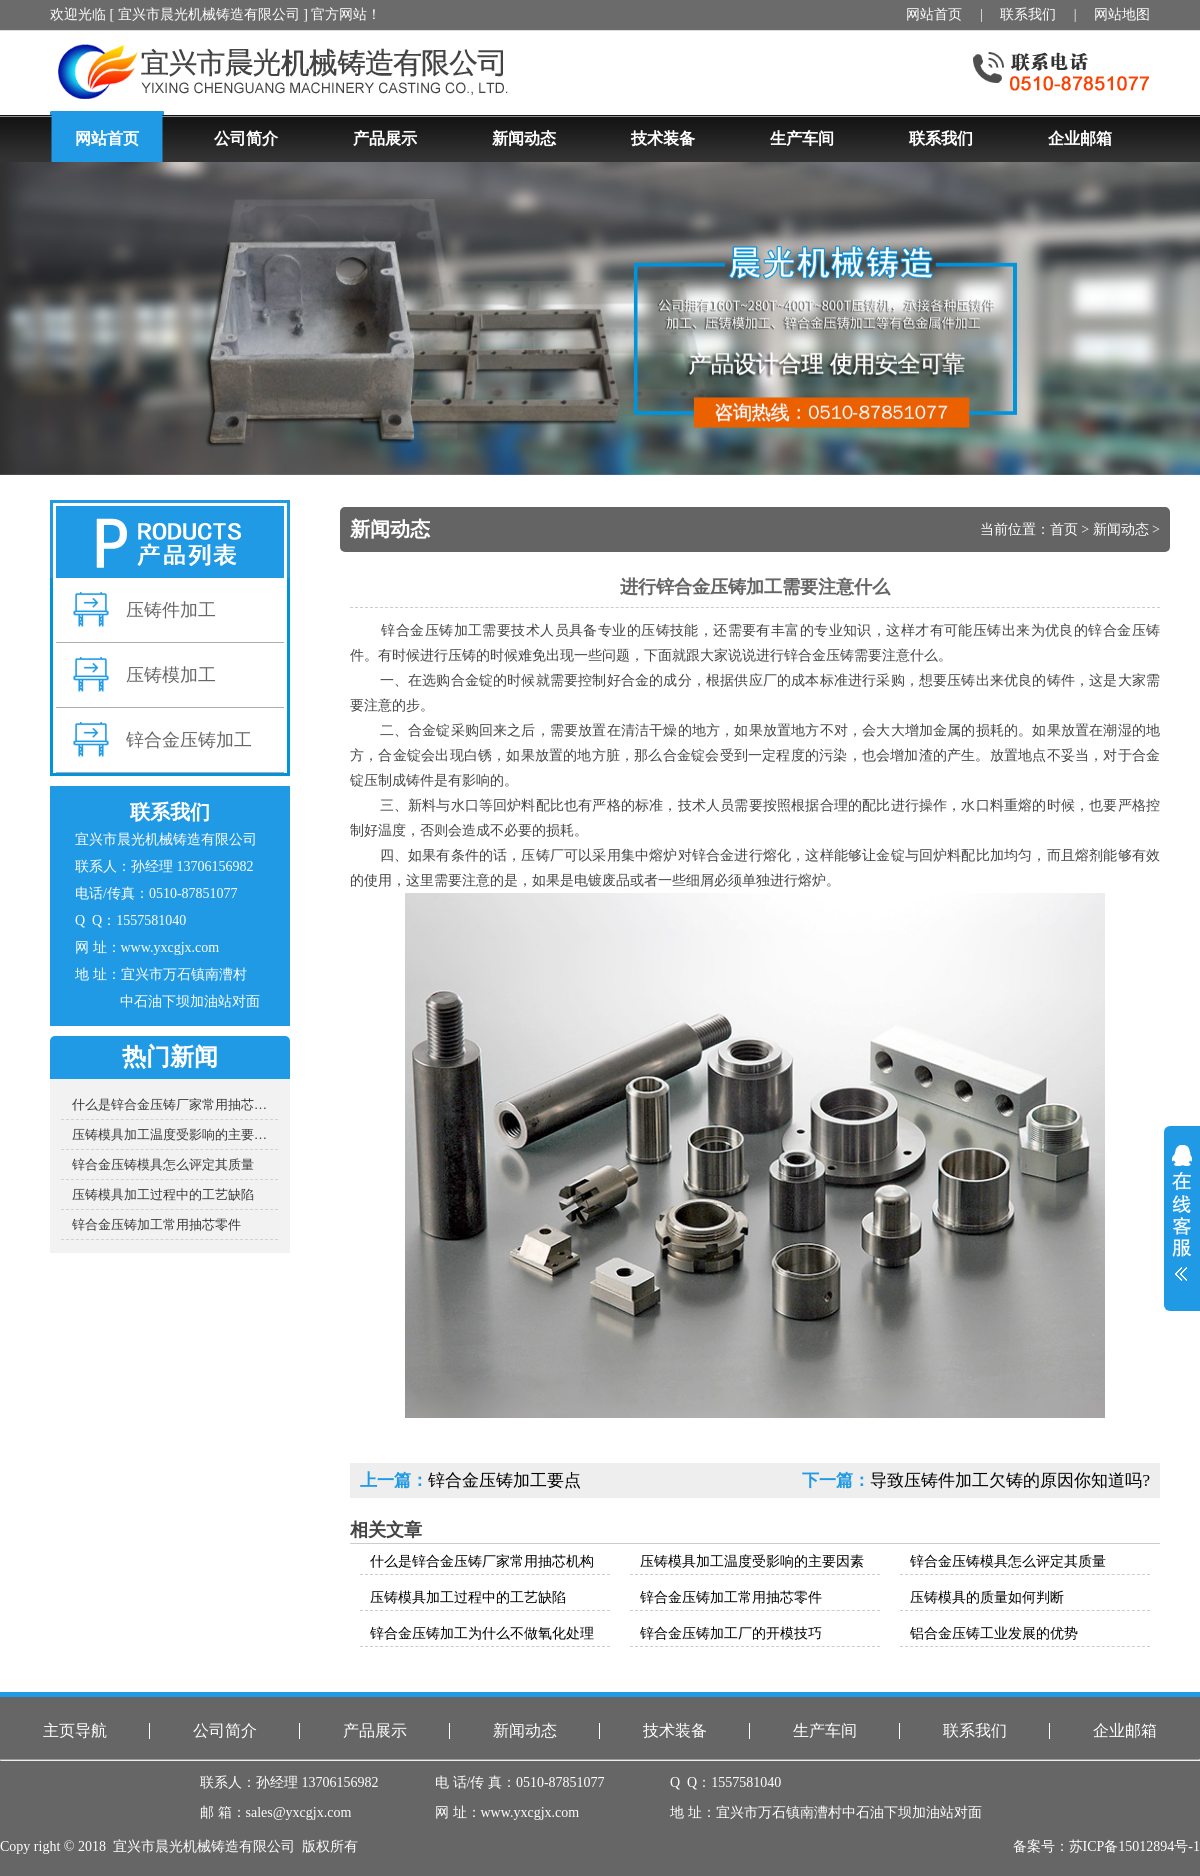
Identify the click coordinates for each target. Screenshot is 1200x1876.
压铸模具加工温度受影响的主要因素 (175, 1134)
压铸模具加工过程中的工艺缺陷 (163, 1194)
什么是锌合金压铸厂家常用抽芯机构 (175, 1104)
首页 (1064, 529)
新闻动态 (1121, 529)
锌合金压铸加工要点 (504, 1480)
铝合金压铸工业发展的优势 (994, 1633)
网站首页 (934, 14)
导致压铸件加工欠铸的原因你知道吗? (1010, 1480)
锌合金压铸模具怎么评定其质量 (163, 1164)
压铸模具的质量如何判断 (987, 1597)
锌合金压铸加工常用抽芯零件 (156, 1224)
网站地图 (1122, 14)
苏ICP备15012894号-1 (1134, 1846)
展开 (1182, 1213)
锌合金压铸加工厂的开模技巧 (731, 1633)
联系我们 (1028, 14)
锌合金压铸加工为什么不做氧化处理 (482, 1633)
